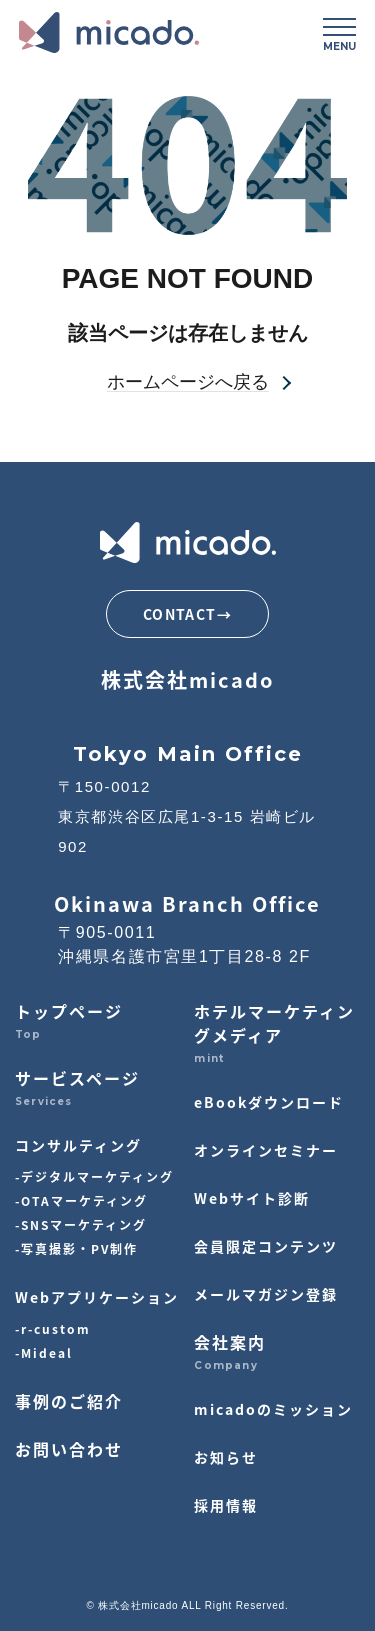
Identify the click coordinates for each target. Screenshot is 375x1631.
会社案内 (230, 1342)
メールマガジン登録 (266, 1294)
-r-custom (53, 1328)
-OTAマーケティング (81, 1200)
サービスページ (77, 1078)
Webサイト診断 (252, 1198)
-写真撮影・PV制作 (76, 1248)
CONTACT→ (187, 614)
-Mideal (44, 1352)
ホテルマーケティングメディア (274, 1023)
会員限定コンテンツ (266, 1246)
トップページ (69, 1011)
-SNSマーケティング (81, 1224)
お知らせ (226, 1457)
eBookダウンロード (269, 1102)
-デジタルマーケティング (94, 1176)
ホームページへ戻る (188, 382)
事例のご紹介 (69, 1401)
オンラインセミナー (266, 1150)
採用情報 (226, 1505)
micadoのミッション (273, 1409)
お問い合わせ (69, 1449)
